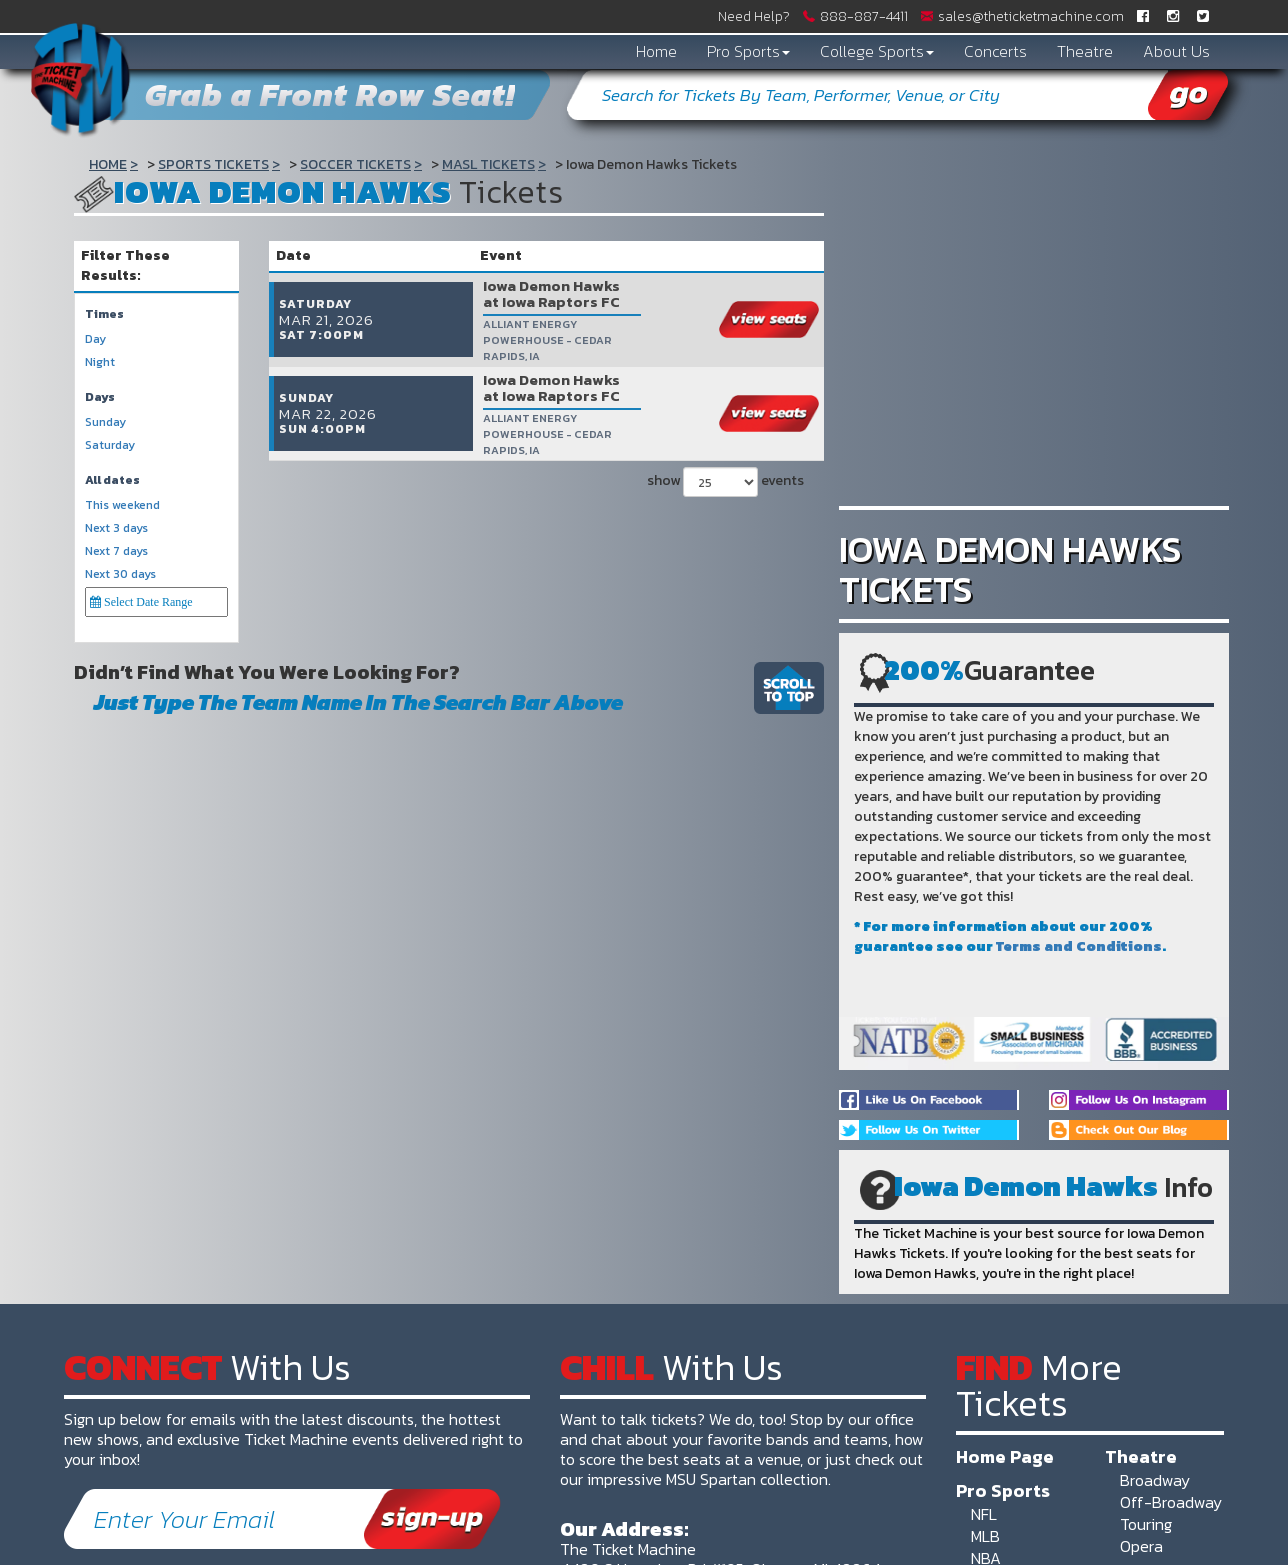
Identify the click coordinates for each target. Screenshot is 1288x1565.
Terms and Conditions (1079, 946)
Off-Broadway (1171, 1502)
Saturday (110, 445)
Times (104, 314)
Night (100, 362)
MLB (985, 1536)
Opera (1141, 1546)
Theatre (1085, 51)
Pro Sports (748, 51)
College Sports (877, 51)
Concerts (995, 51)
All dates (112, 480)
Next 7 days (116, 551)
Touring (1146, 1524)
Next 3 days (116, 528)
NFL (984, 1514)
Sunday (105, 422)
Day (95, 339)
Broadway (1155, 1480)
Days (100, 397)
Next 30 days (120, 574)
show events (725, 446)
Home (656, 51)
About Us (1176, 51)
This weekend (122, 505)
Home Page (1005, 1456)
